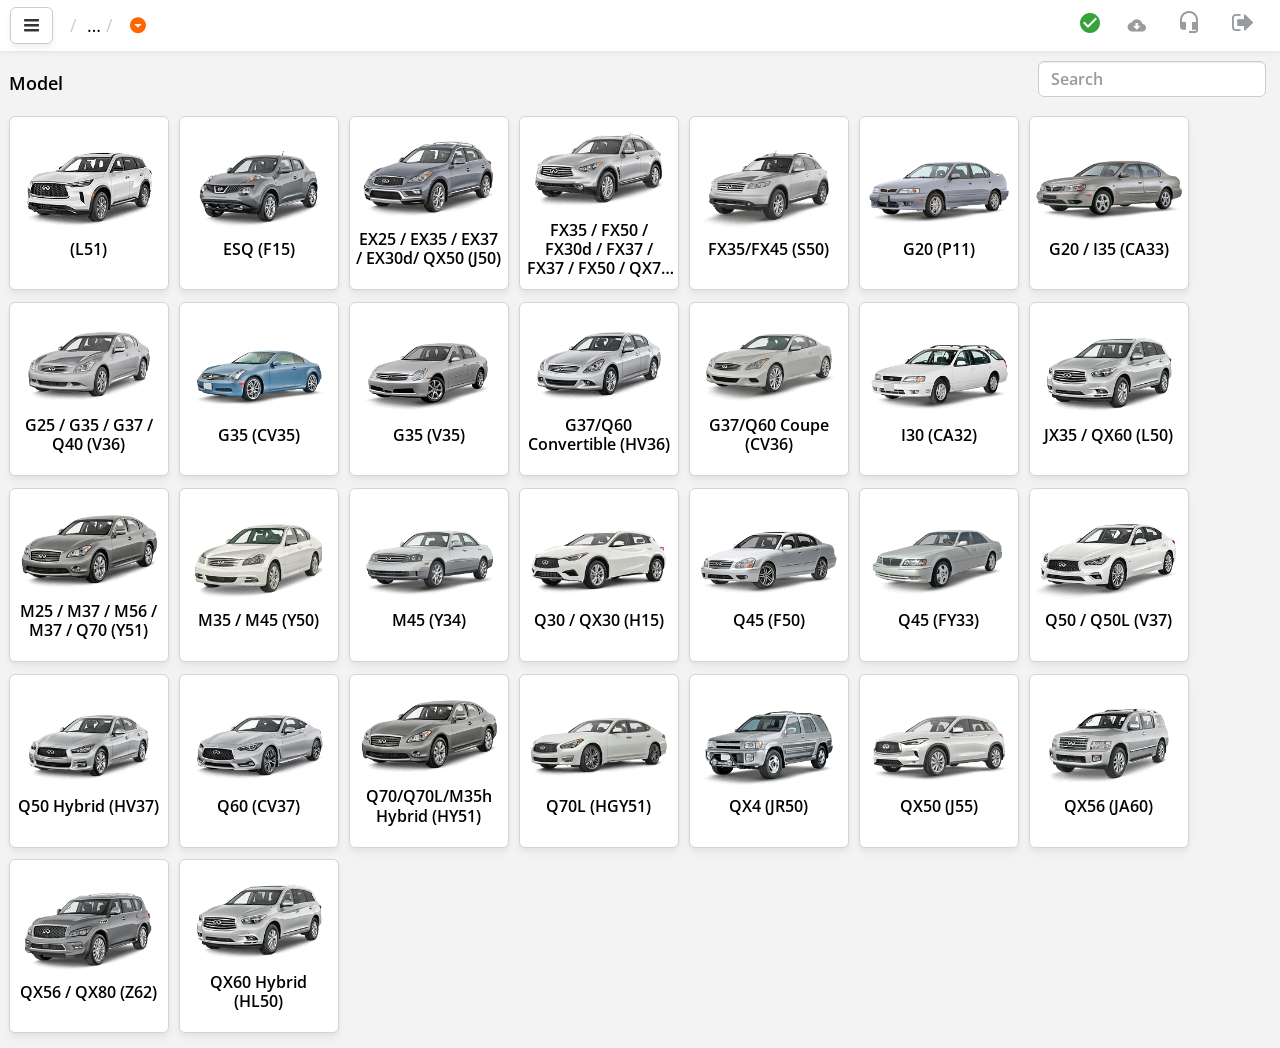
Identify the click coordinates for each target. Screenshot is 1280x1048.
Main (100, 25)
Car (177, 25)
